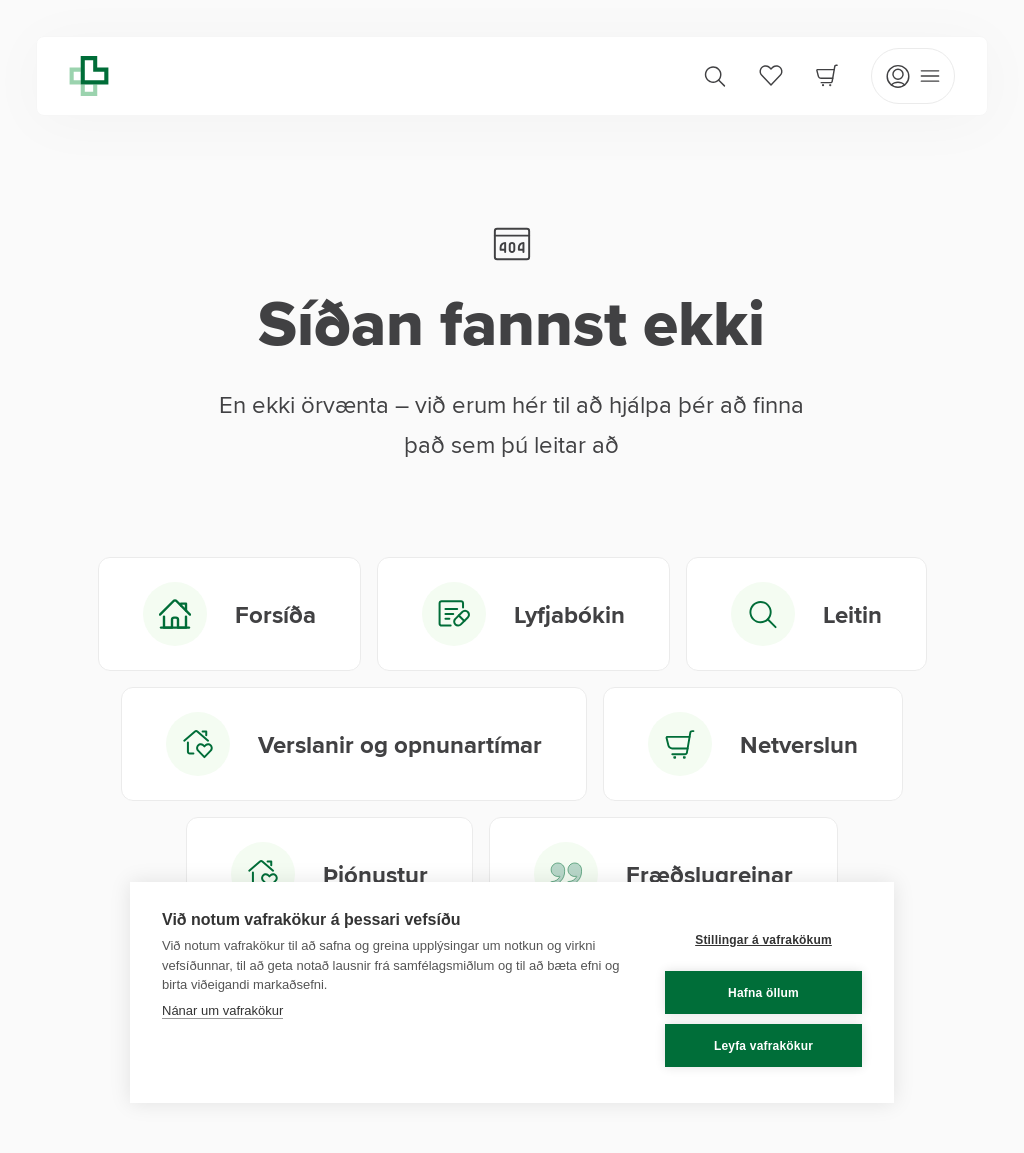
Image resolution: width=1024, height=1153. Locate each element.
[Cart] (827, 75)
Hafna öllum (763, 993)
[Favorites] (771, 75)
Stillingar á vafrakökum (763, 940)
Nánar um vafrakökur (222, 1010)
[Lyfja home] (89, 76)
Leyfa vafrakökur (763, 1046)
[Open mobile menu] (913, 76)
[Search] (715, 76)
